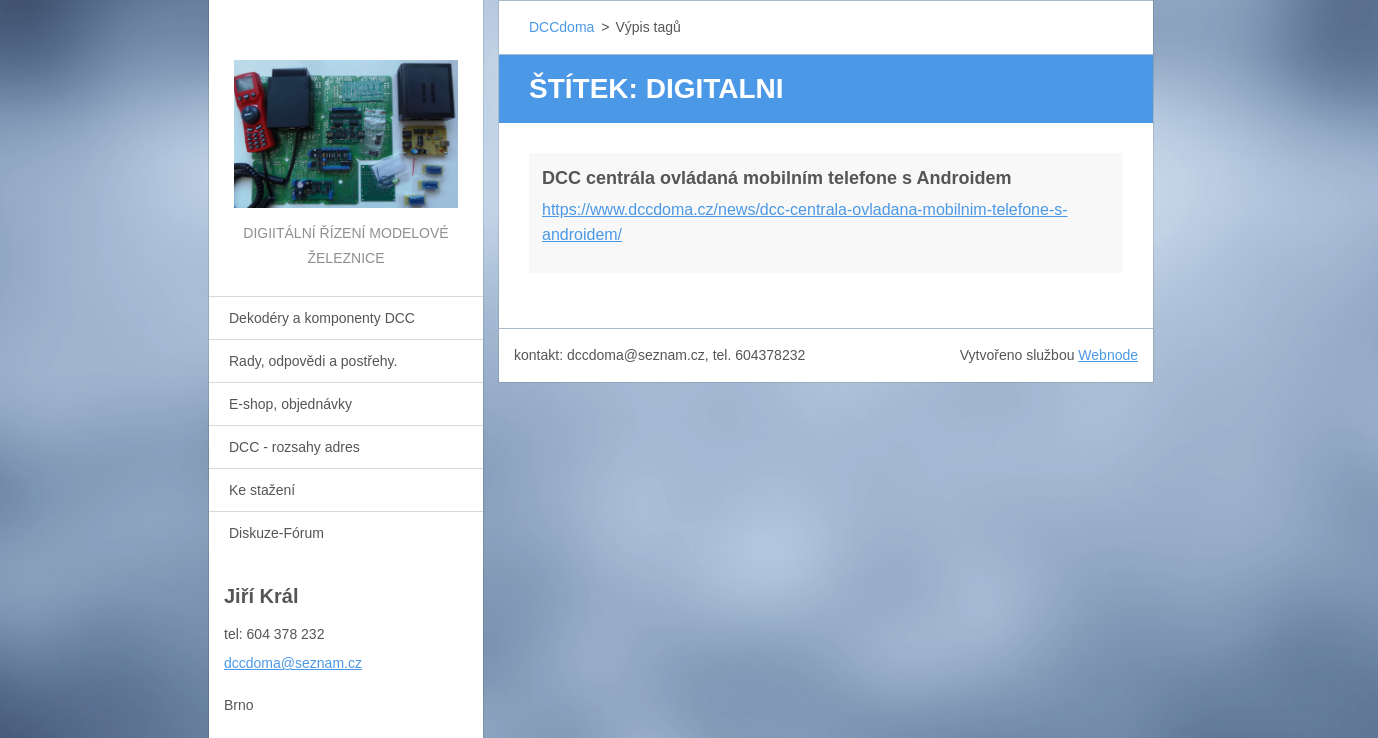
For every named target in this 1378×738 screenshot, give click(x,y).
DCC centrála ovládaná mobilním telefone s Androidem (776, 178)
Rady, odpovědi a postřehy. (313, 361)
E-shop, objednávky (290, 404)
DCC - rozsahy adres (294, 447)
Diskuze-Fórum (276, 533)
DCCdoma (561, 27)
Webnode (1108, 355)
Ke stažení (262, 490)
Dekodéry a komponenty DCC (322, 318)
